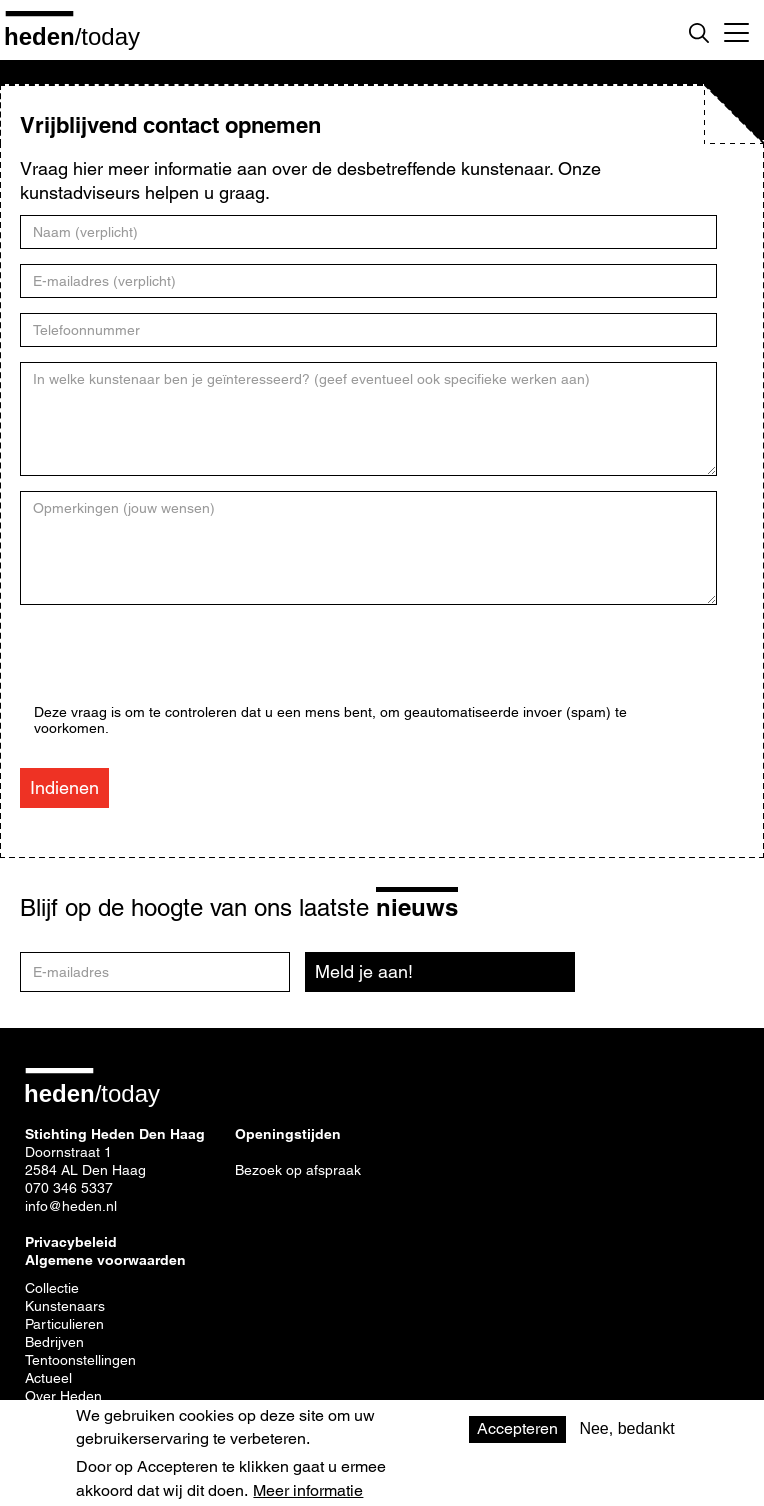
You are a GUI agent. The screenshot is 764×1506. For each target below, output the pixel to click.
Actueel (48, 1378)
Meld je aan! (364, 971)
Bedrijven (54, 1342)
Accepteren (517, 1428)
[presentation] (186, 665)
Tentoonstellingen (80, 1360)
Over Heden (63, 1396)
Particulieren (64, 1324)
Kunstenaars (65, 1306)
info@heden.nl (71, 1206)
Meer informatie (308, 1491)
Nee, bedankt (626, 1428)
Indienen (64, 787)
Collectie (52, 1288)
